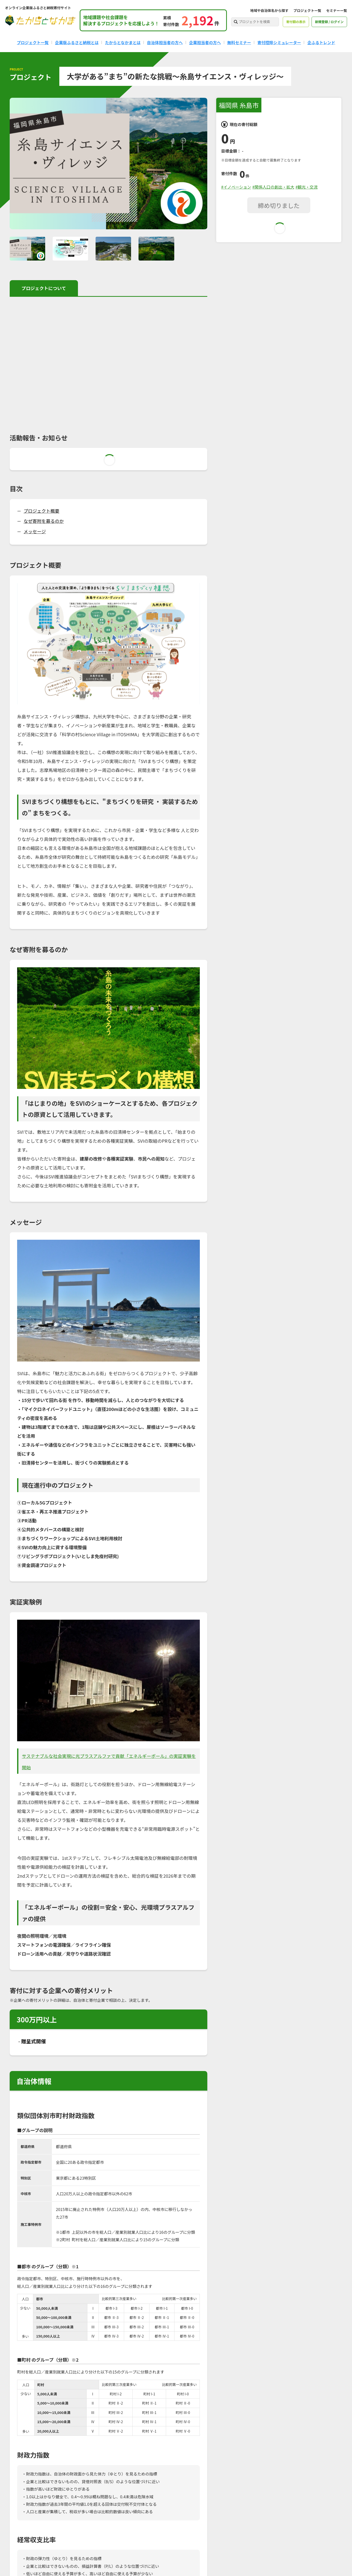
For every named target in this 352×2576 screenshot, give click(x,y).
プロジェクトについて (44, 288)
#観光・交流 (307, 187)
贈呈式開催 (33, 2041)
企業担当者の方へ (205, 42)
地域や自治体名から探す (269, 10)
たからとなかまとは (123, 42)
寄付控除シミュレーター (279, 42)
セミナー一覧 (336, 10)
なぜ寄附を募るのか (44, 521)
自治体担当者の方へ (165, 42)
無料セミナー (239, 42)
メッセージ (35, 531)
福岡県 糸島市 (239, 105)
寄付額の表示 (296, 21)
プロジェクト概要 (41, 510)
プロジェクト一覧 (307, 10)
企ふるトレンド (321, 42)
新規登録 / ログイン (329, 21)
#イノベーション (236, 187)
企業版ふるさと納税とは (77, 42)
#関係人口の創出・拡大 (273, 187)
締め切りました (279, 205)
